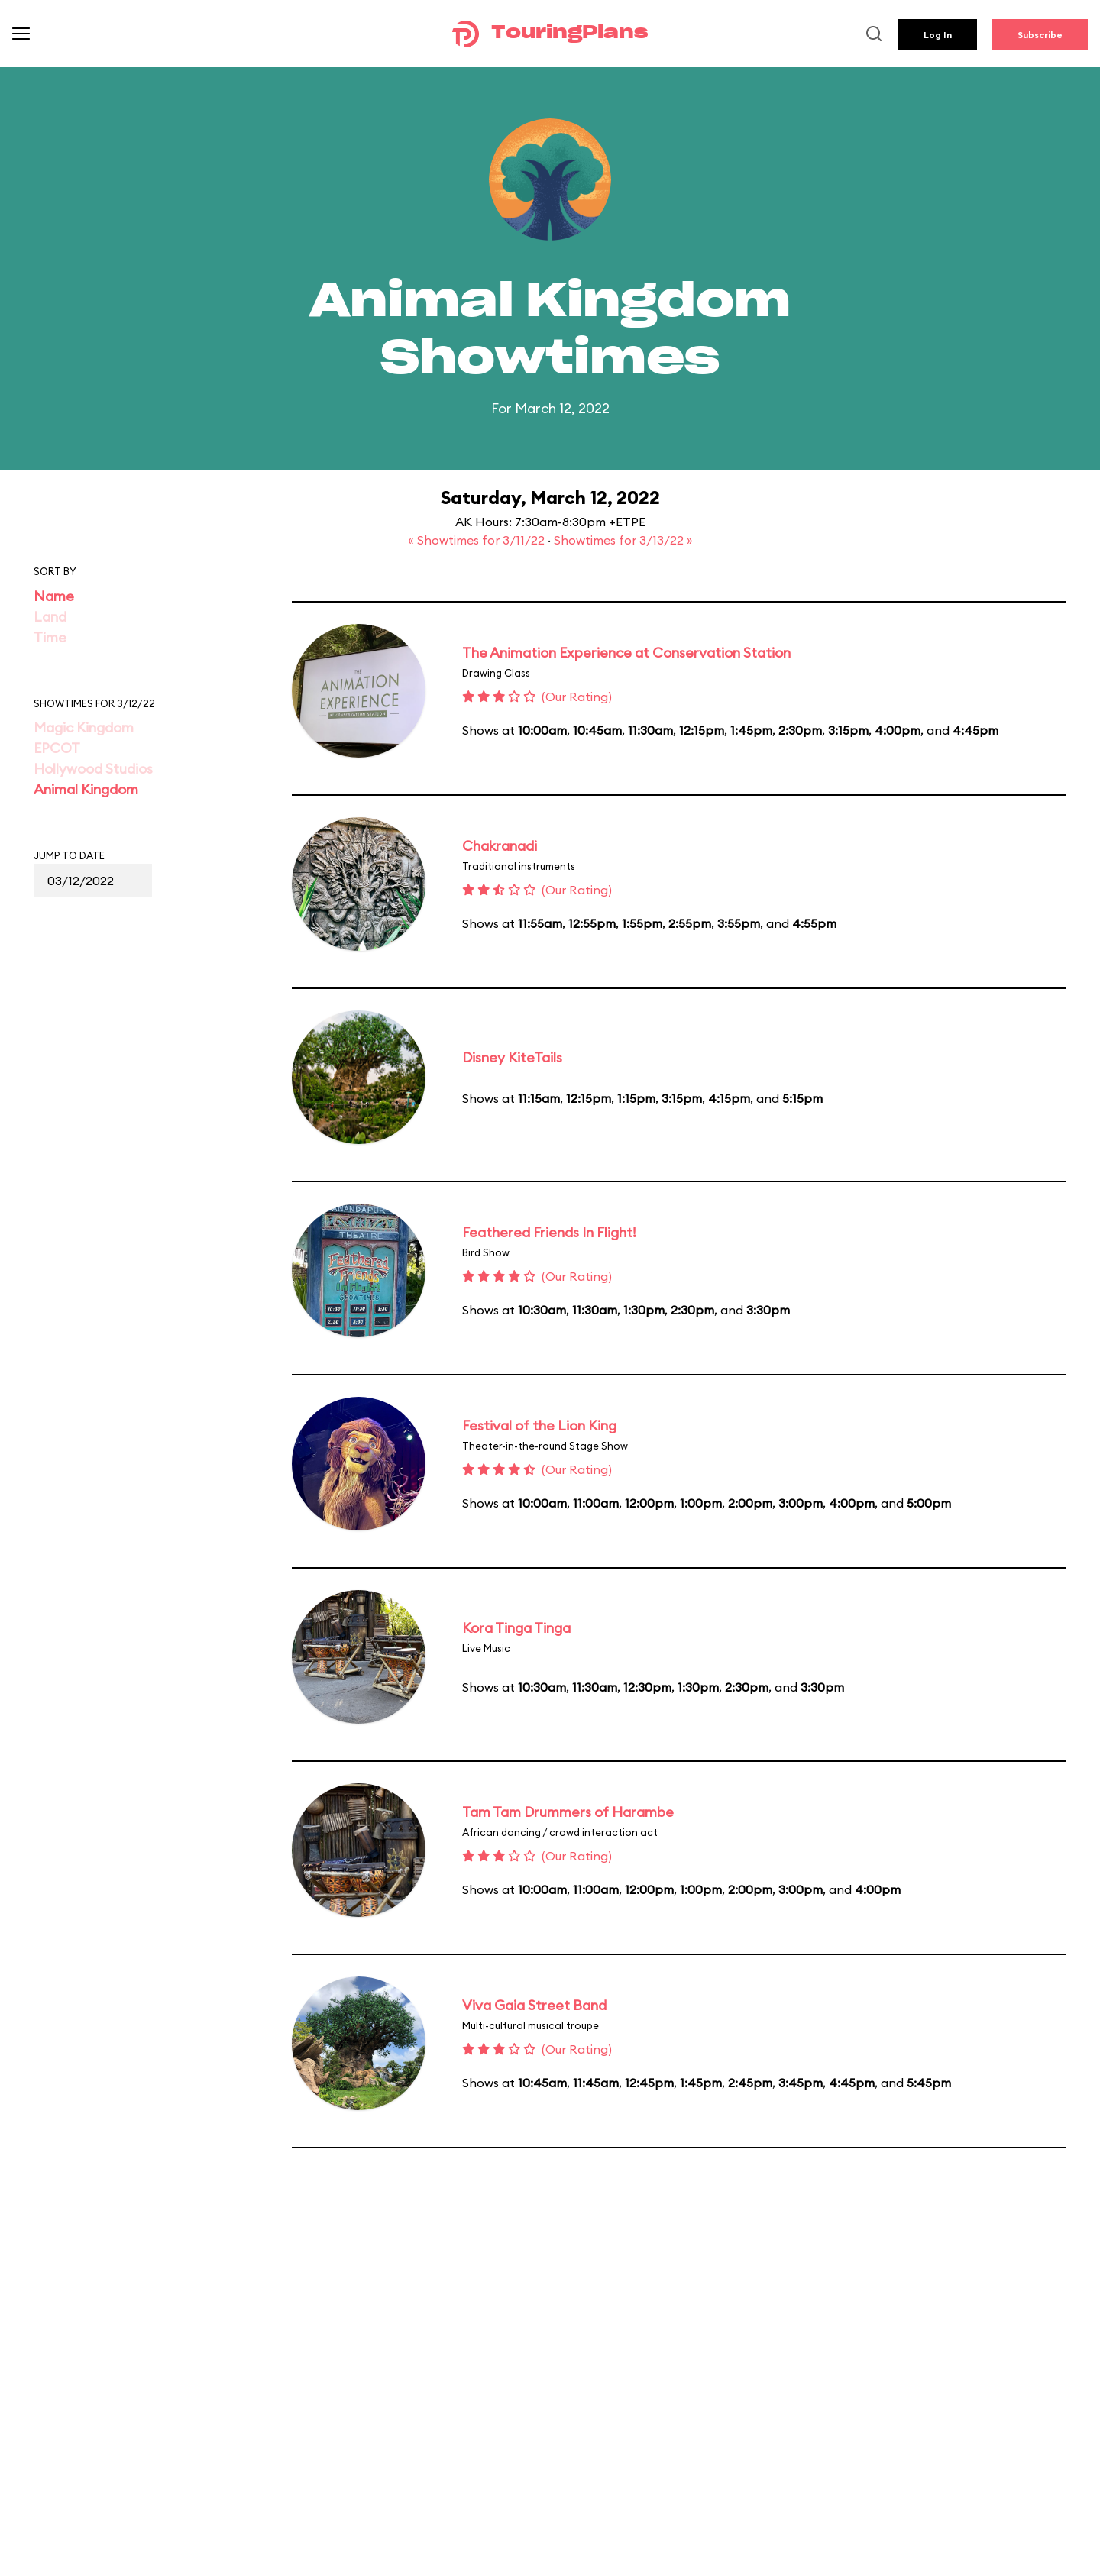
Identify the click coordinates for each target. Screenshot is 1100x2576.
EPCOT (57, 748)
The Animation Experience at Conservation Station (626, 652)
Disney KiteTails (512, 1057)
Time (50, 637)
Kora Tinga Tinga (516, 1628)
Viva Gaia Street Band (534, 2005)
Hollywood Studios (93, 768)
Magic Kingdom (84, 727)
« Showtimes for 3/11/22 (478, 540)
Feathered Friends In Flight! (549, 1232)
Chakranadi (499, 846)
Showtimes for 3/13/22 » (623, 540)
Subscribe (1040, 34)
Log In (938, 34)
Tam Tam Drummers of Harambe (568, 1812)
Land (50, 616)
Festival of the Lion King (539, 1425)
